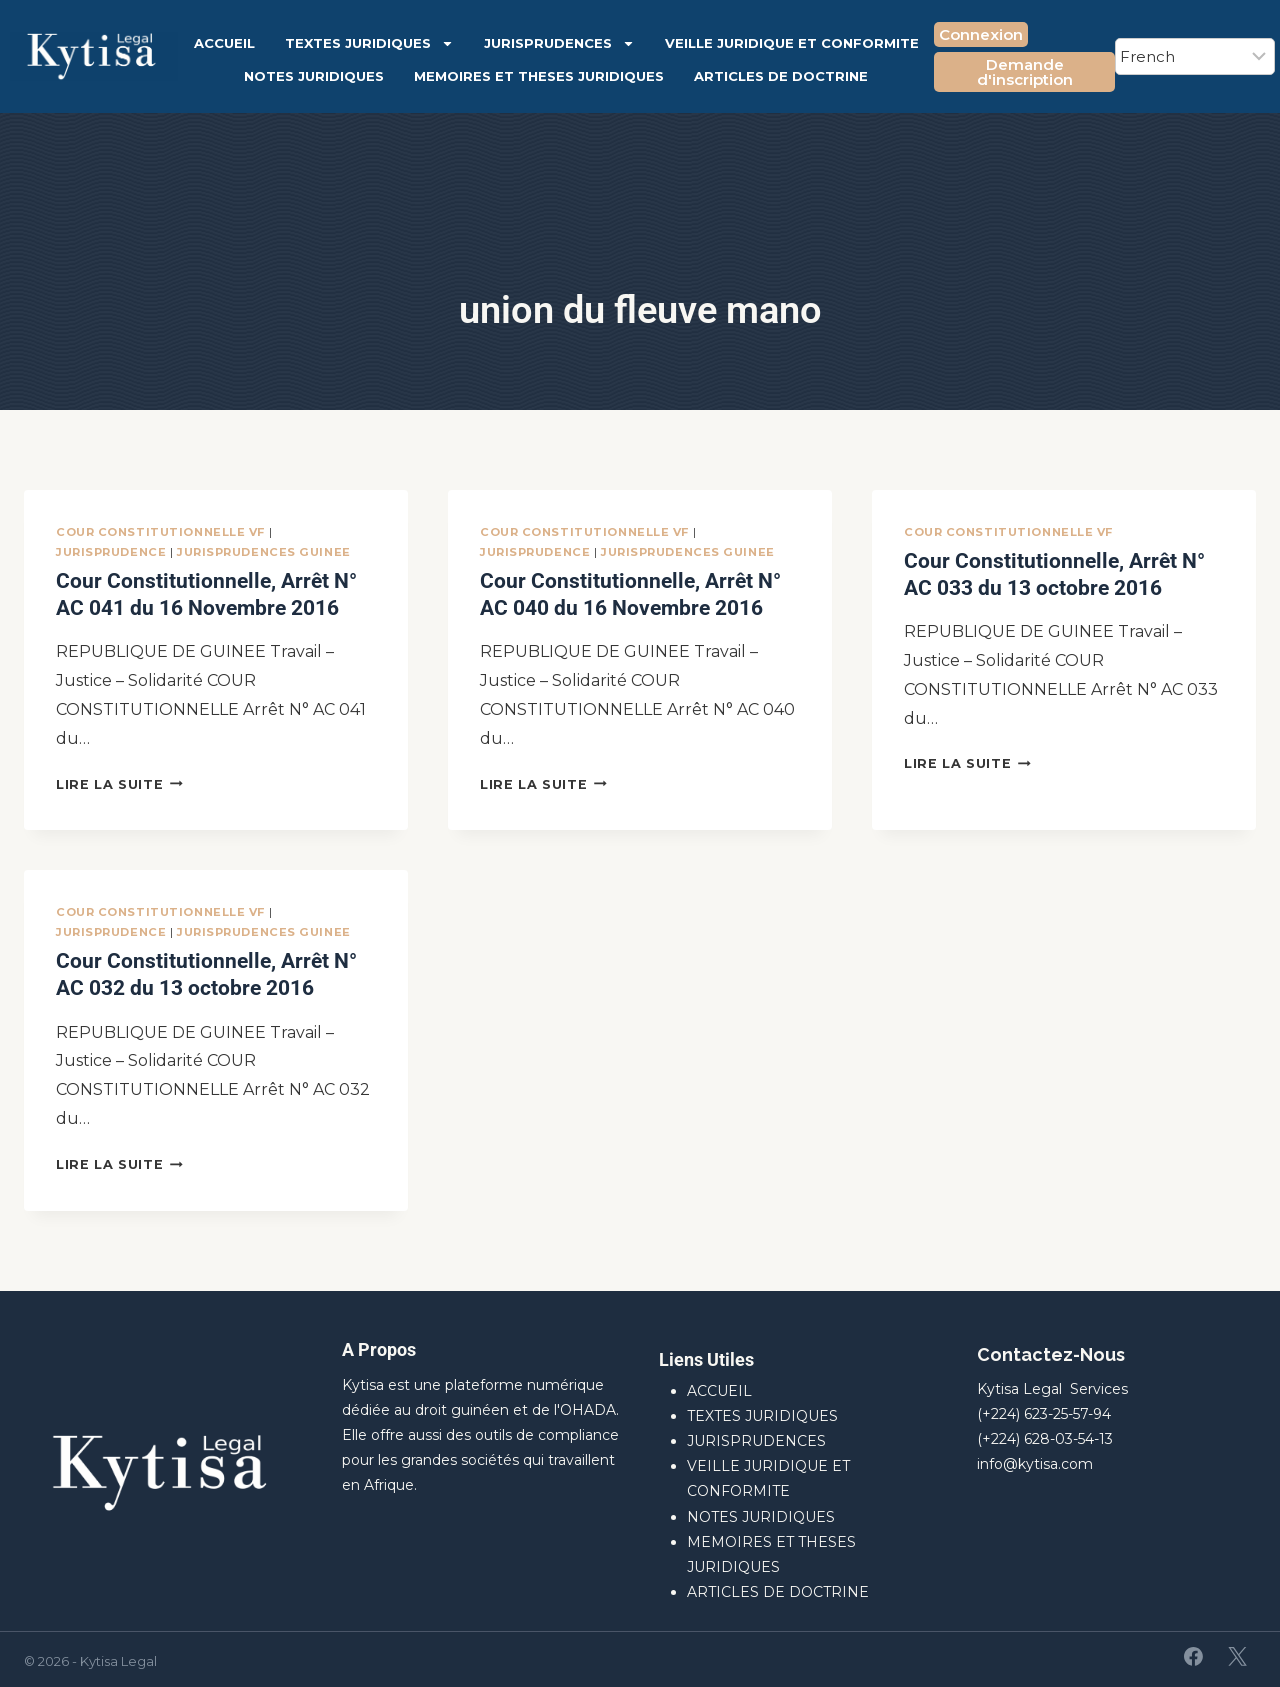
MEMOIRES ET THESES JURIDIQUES (539, 76)
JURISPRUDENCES (559, 43)
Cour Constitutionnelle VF (160, 532)
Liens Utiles (706, 1354)
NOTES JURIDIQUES (314, 76)
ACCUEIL (224, 43)
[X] (1237, 1652)
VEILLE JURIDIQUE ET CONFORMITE (792, 43)
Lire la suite (119, 781)
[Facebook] (1194, 1652)
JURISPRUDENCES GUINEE (264, 552)
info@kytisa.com (1035, 1459)
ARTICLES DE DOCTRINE (781, 76)
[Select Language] (1195, 56)
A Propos (379, 1344)
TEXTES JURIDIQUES (369, 43)
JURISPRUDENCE (111, 552)
